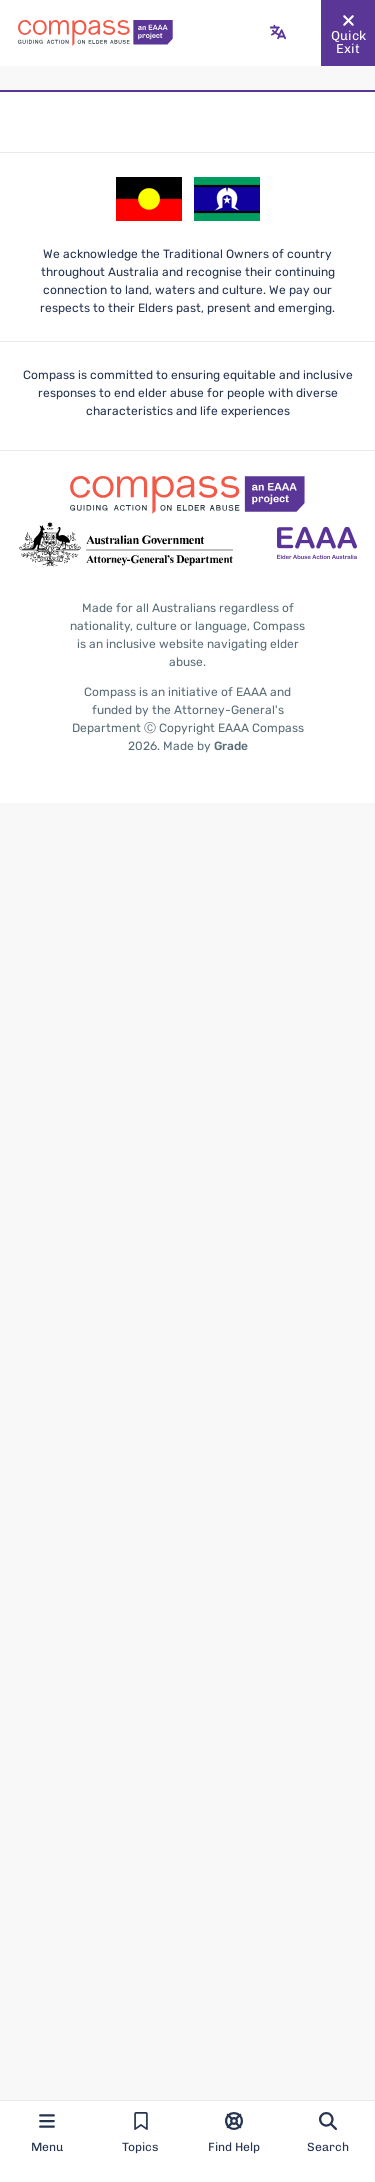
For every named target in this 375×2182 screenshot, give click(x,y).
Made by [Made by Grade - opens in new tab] (205, 746)
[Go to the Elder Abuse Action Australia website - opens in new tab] (317, 545)
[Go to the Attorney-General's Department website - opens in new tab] (126, 545)
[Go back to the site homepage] (95, 33)
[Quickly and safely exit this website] (348, 33)
